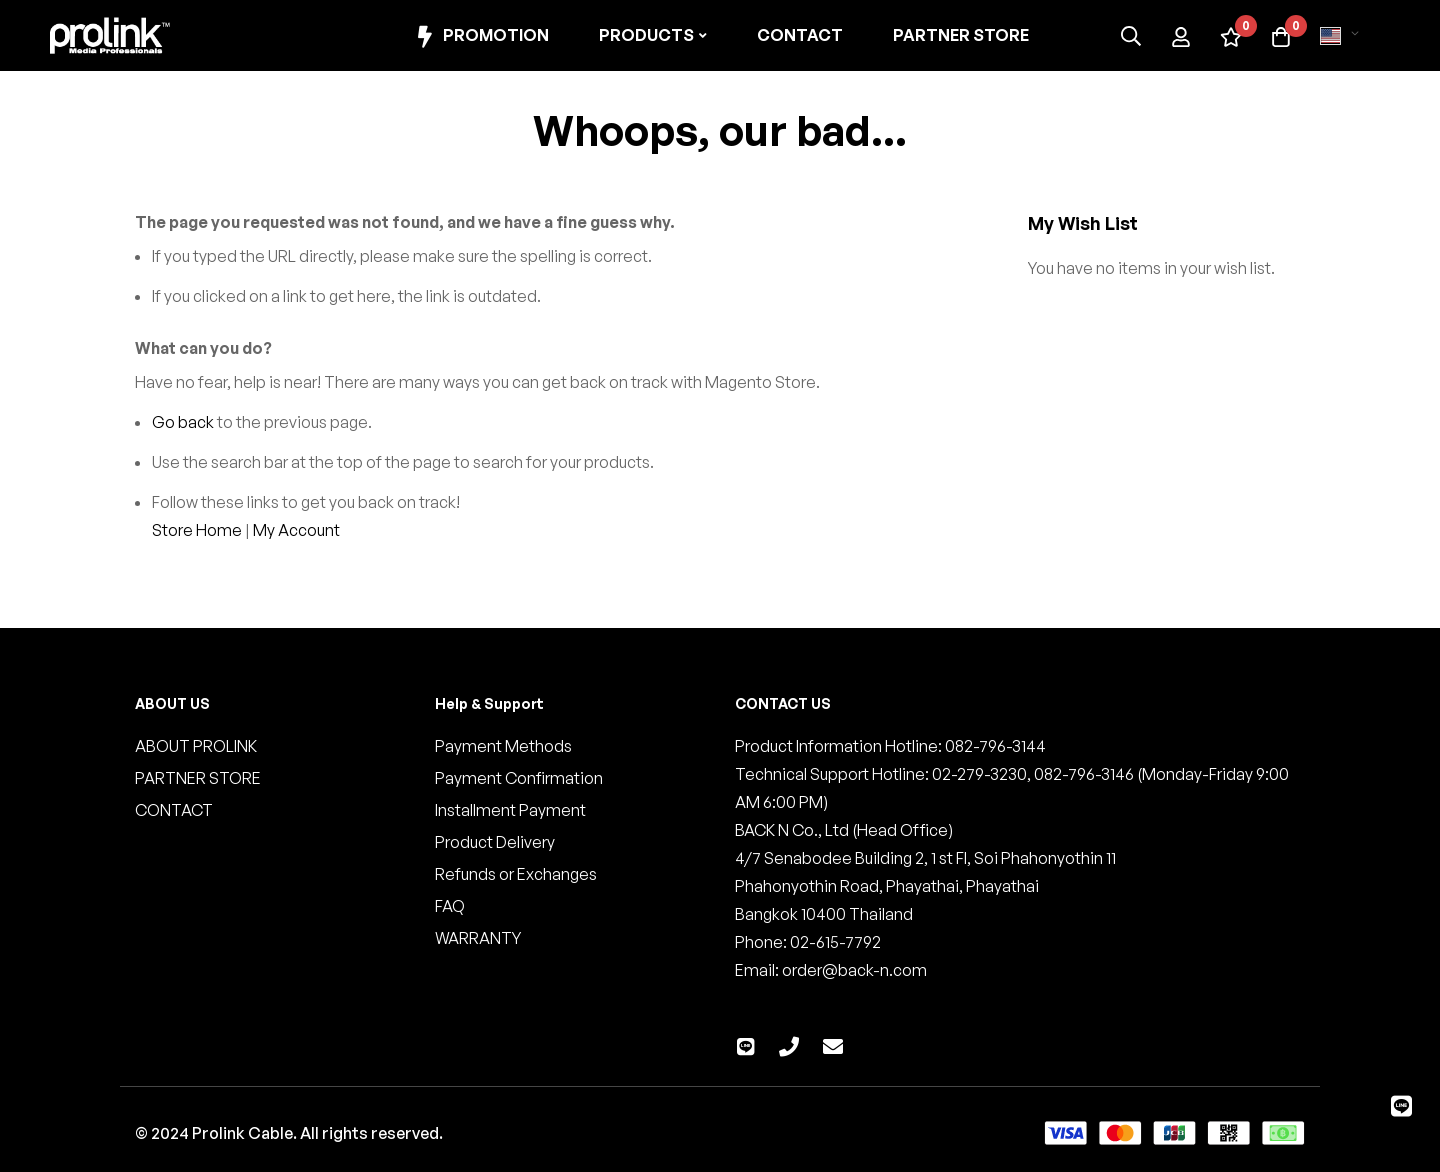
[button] (1343, 36)
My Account (296, 530)
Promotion (480, 36)
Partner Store (961, 35)
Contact (800, 35)
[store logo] (110, 35)
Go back (183, 422)
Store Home (197, 530)
